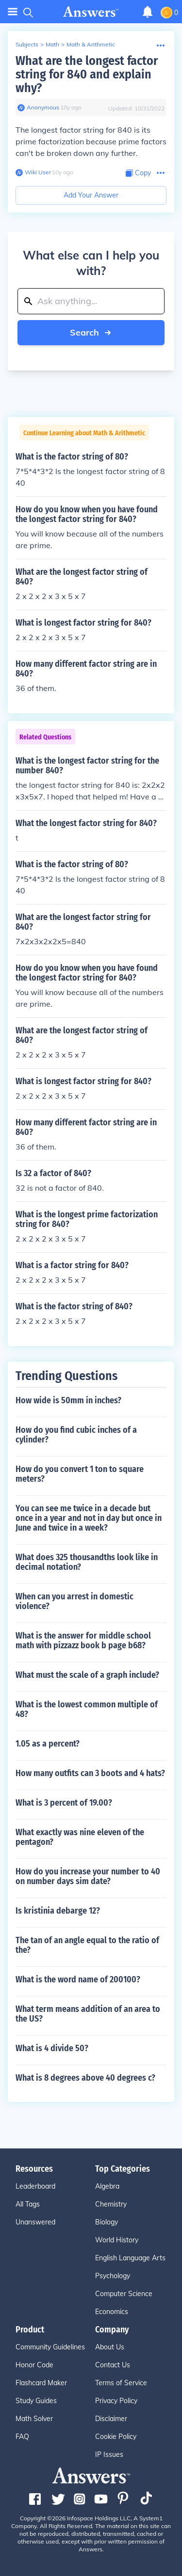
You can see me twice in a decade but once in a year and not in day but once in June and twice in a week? (89, 1518)
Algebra (107, 2186)
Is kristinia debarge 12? (58, 1910)
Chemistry (111, 2204)
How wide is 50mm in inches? (68, 1400)
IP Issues (109, 2454)
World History (116, 2240)
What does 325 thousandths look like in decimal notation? (87, 1562)
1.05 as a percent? (48, 1743)
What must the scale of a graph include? (87, 1675)
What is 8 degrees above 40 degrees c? (85, 2077)
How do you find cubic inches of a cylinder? (76, 1435)
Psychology (112, 2275)
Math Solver (34, 2418)
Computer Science (123, 2293)
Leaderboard (35, 2186)
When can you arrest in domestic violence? (74, 1601)
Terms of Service (121, 2382)
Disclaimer (111, 2418)
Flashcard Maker (41, 2382)
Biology (106, 2222)
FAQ (22, 2436)
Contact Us (112, 2365)
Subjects (27, 44)
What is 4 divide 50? (52, 2048)
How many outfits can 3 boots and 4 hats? (90, 1773)
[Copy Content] (138, 173)
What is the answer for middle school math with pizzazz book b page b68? (83, 1640)
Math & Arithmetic (90, 44)
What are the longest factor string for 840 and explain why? (87, 74)
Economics (111, 2311)
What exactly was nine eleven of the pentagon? (80, 1837)
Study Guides (36, 2400)
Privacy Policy (116, 2400)
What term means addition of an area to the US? (88, 2014)
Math (52, 44)
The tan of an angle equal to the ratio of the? (87, 1945)
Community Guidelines (50, 2347)
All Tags (28, 2204)
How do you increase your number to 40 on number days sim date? (88, 1876)
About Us (109, 2347)
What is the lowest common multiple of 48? (87, 1709)
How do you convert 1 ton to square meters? (80, 1474)
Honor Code (34, 2365)
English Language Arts (130, 2258)
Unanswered (35, 2222)
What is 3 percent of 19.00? (64, 1802)
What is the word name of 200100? (78, 1979)
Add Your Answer (91, 195)
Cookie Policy (115, 2436)
